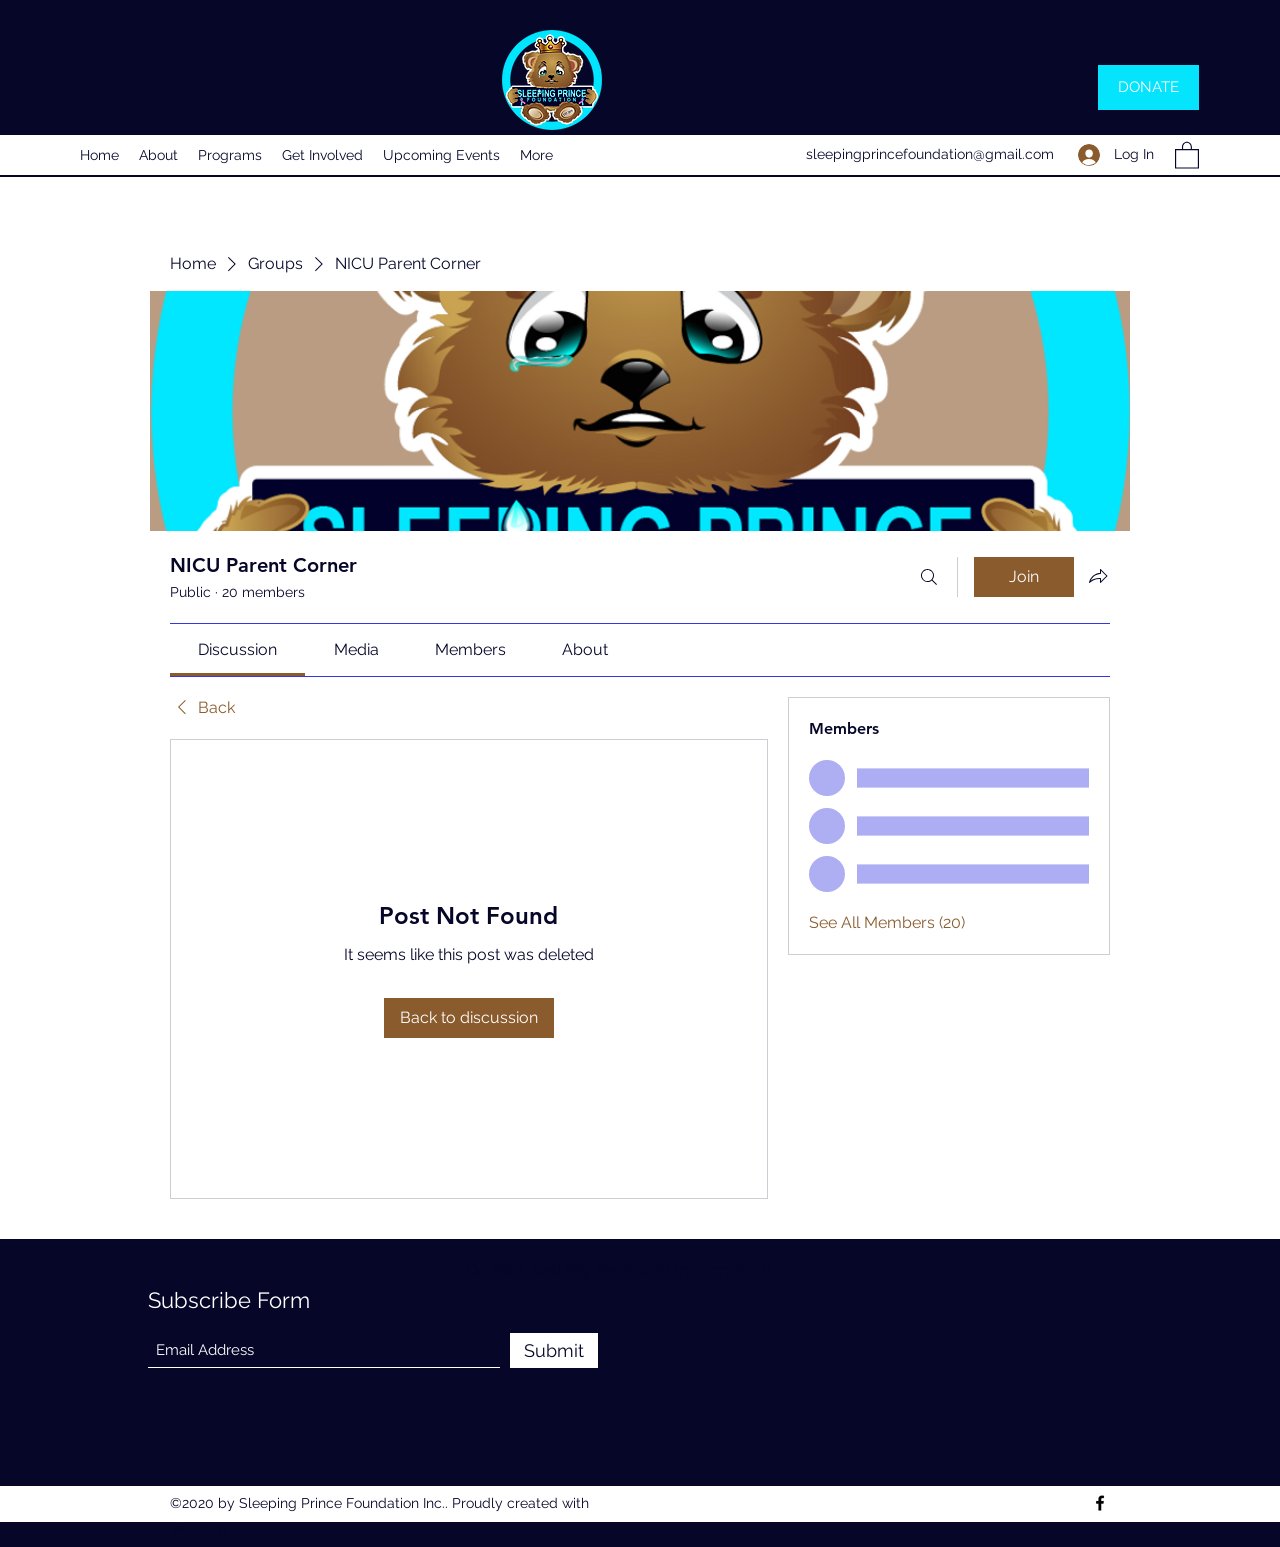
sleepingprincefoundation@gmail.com (930, 154)
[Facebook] (1100, 1503)
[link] (237, 649)
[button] (1187, 154)
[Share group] (1098, 576)
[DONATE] (1148, 87)
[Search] (929, 577)
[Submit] (554, 1350)
